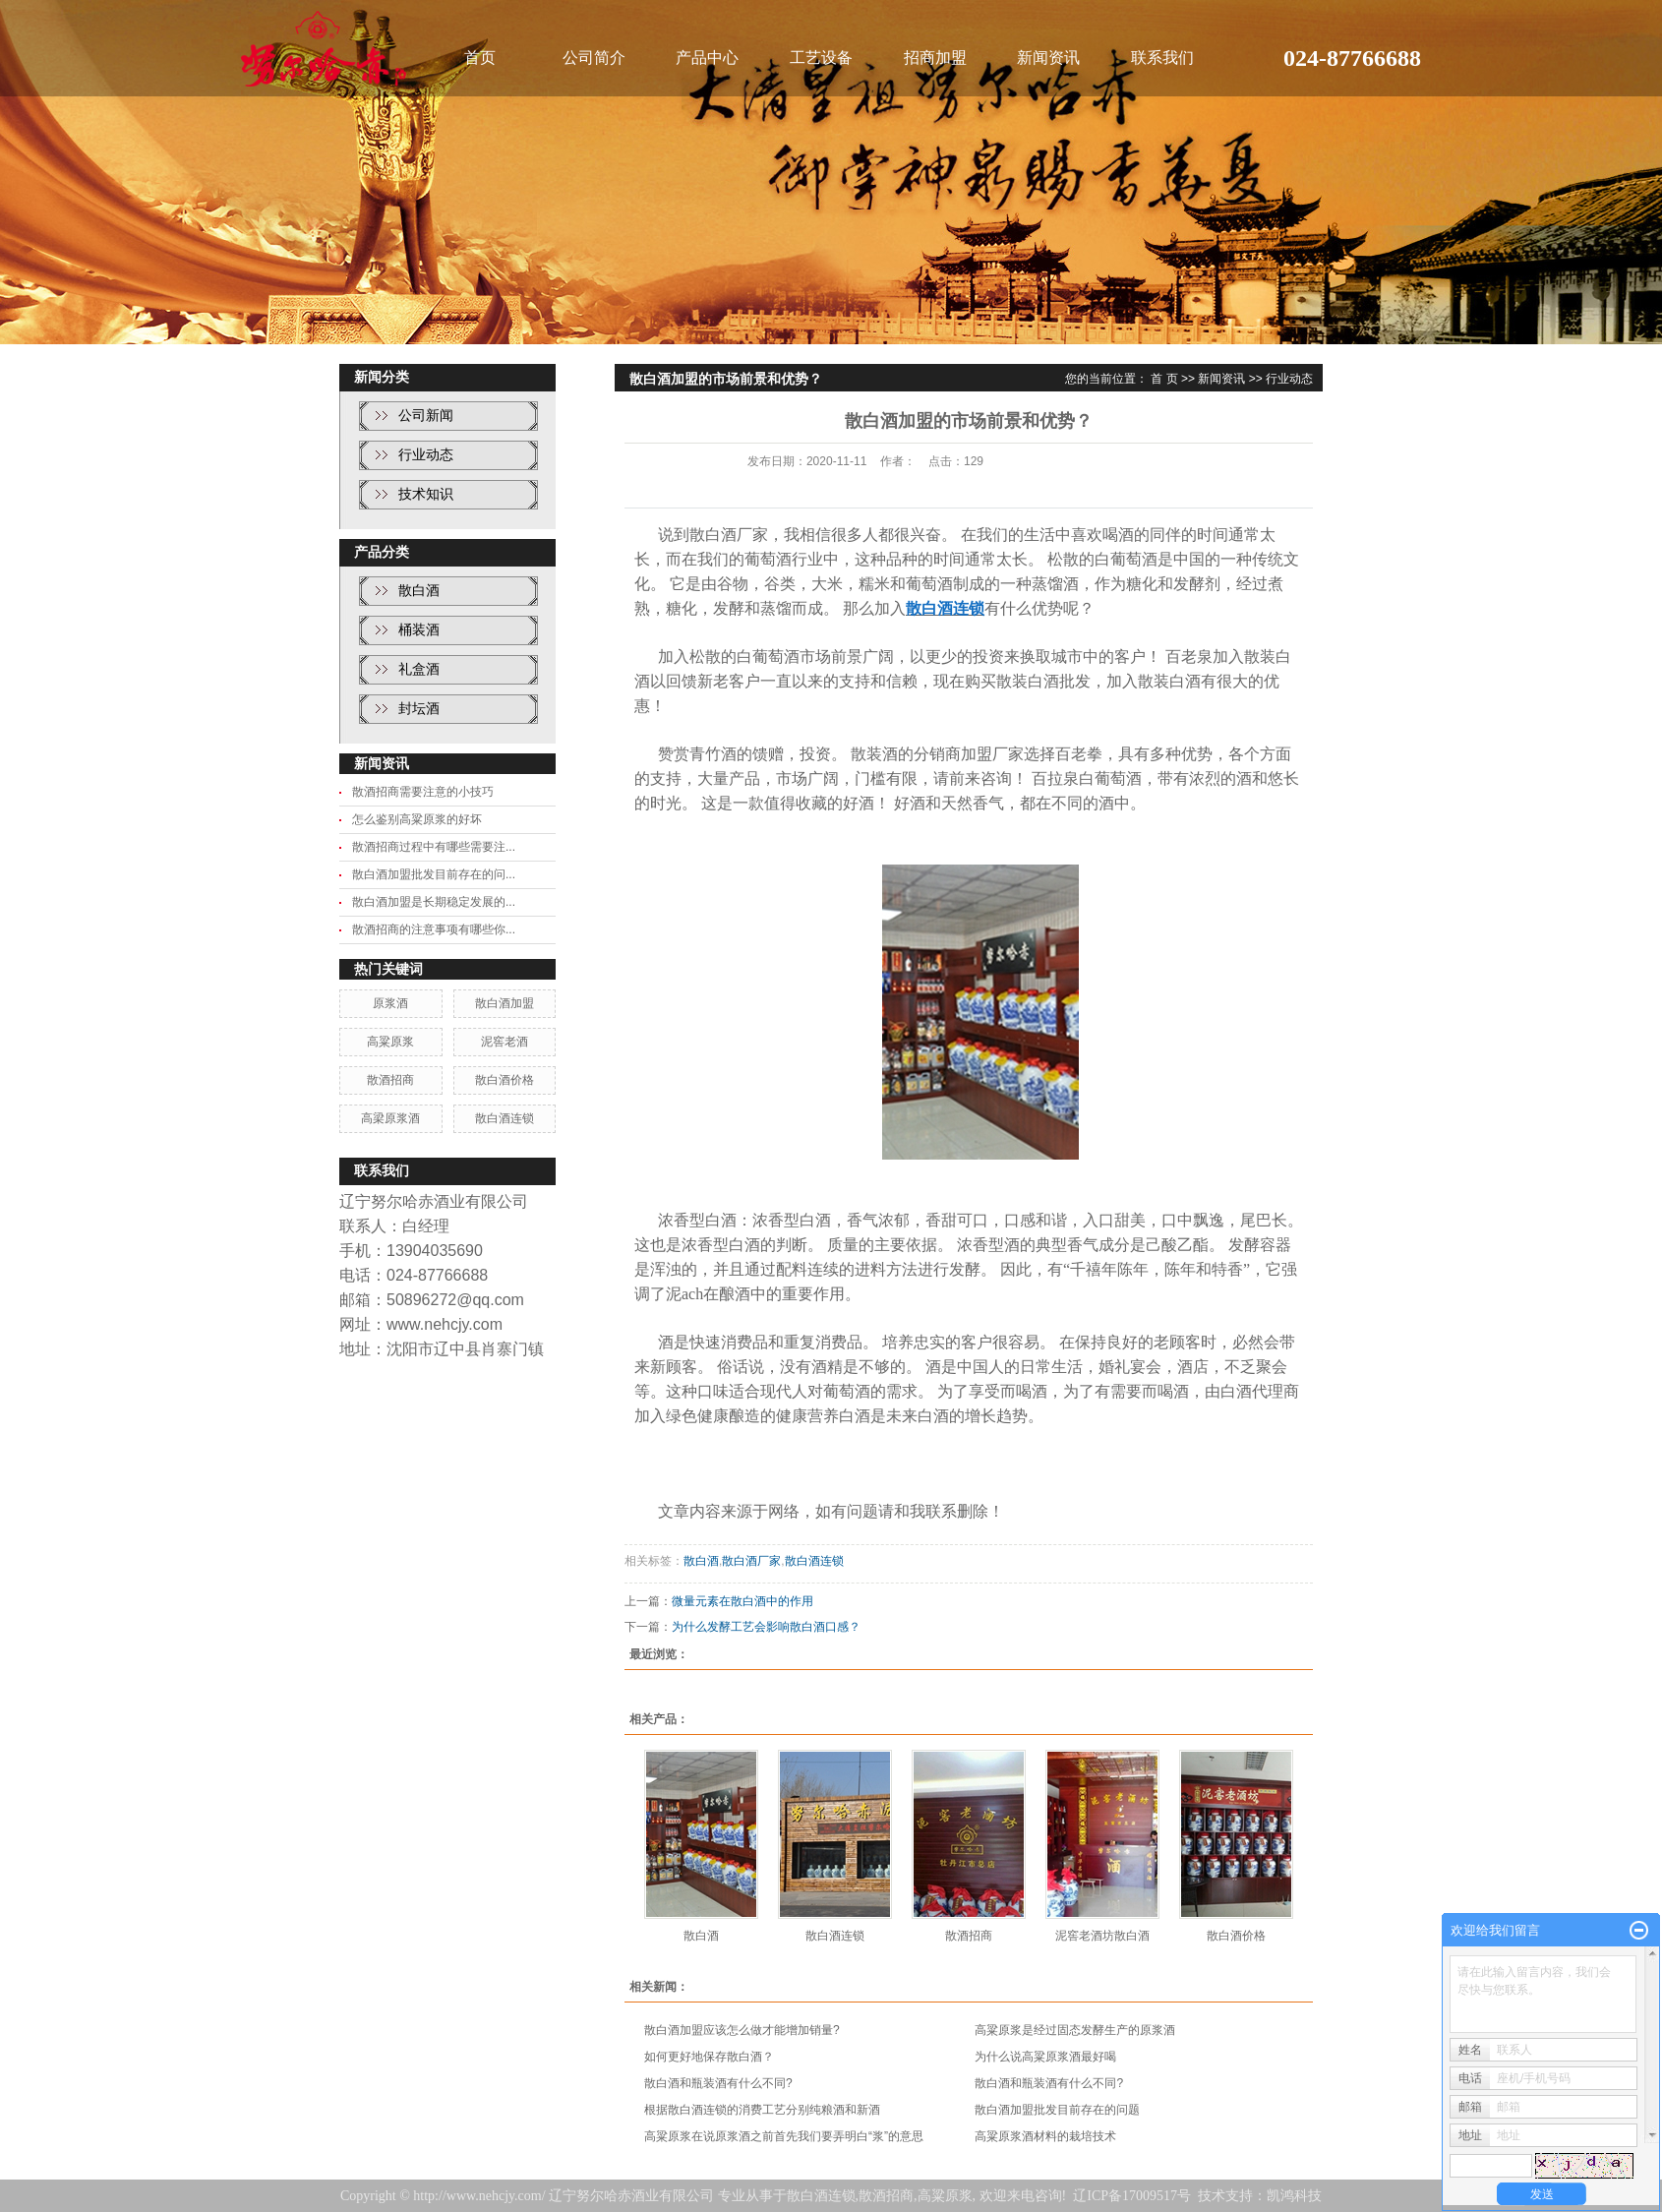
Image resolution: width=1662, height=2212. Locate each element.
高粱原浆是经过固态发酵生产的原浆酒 (1075, 2030)
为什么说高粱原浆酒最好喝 (1045, 2056)
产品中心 (707, 57)
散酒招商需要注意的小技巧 (423, 792)
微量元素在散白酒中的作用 (742, 1601)
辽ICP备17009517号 (1132, 2195)
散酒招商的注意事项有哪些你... (433, 929)
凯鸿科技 (1294, 2195)
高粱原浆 (390, 1041)
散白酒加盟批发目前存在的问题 (1057, 2110)
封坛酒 (419, 708)
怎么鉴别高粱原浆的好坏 (417, 819)
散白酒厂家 (751, 1561)
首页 (480, 57)
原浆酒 (390, 1003)
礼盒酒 (419, 669)
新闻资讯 (1048, 57)
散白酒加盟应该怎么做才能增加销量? (742, 2030)
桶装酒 (419, 630)
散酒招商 (390, 1080)
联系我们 (1162, 57)
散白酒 (419, 590)
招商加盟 (935, 57)
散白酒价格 (504, 1080)
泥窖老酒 (504, 1041)
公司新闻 (425, 415)
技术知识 (425, 494)
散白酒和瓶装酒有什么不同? (718, 2083)
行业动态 (425, 455)
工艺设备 (821, 57)
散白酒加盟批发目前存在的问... (433, 874)
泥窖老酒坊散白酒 (1102, 1936)
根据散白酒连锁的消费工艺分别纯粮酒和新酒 (762, 2110)
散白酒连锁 (504, 1118)
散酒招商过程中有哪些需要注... (433, 847)
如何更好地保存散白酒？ (709, 2056)
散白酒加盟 (504, 1003)
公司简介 (594, 57)
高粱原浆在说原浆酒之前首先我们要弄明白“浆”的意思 (783, 2136)
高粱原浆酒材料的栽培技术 (1045, 2136)
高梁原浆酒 (390, 1118)
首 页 (1164, 379)
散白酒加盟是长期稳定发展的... (433, 902)
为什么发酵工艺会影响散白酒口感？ (766, 1627)
